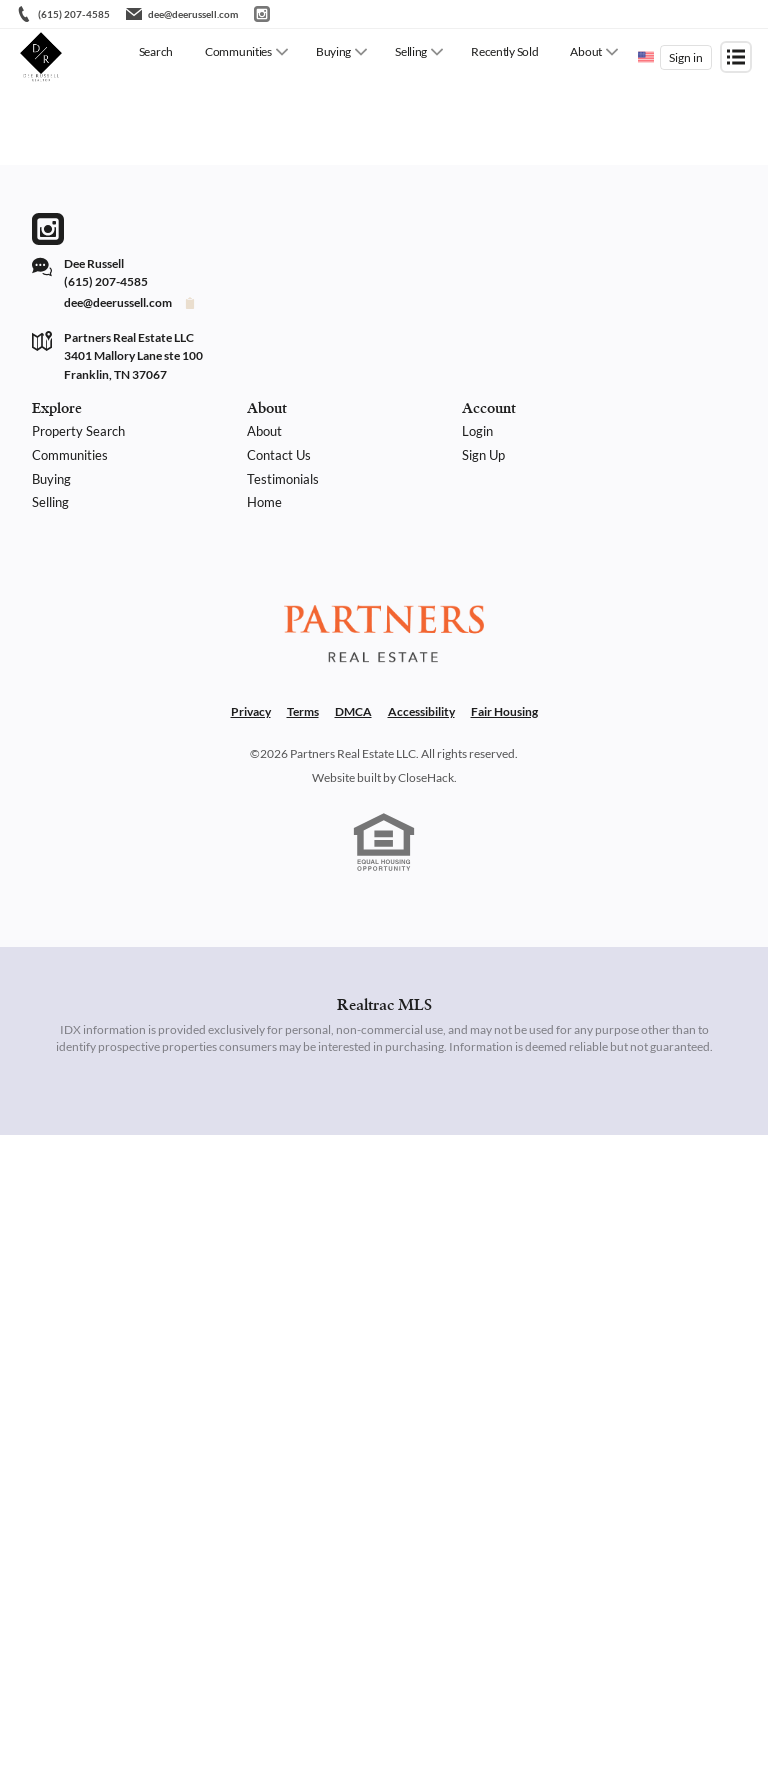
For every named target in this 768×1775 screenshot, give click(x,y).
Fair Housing (504, 711)
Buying (333, 51)
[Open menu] (736, 57)
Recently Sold (504, 51)
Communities (238, 51)
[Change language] (646, 57)
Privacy (251, 711)
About (586, 51)
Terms (303, 711)
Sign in (686, 57)
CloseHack (426, 777)
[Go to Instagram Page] (48, 229)
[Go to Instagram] (262, 14)
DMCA (353, 711)
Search (156, 51)
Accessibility (421, 711)
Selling (411, 51)
